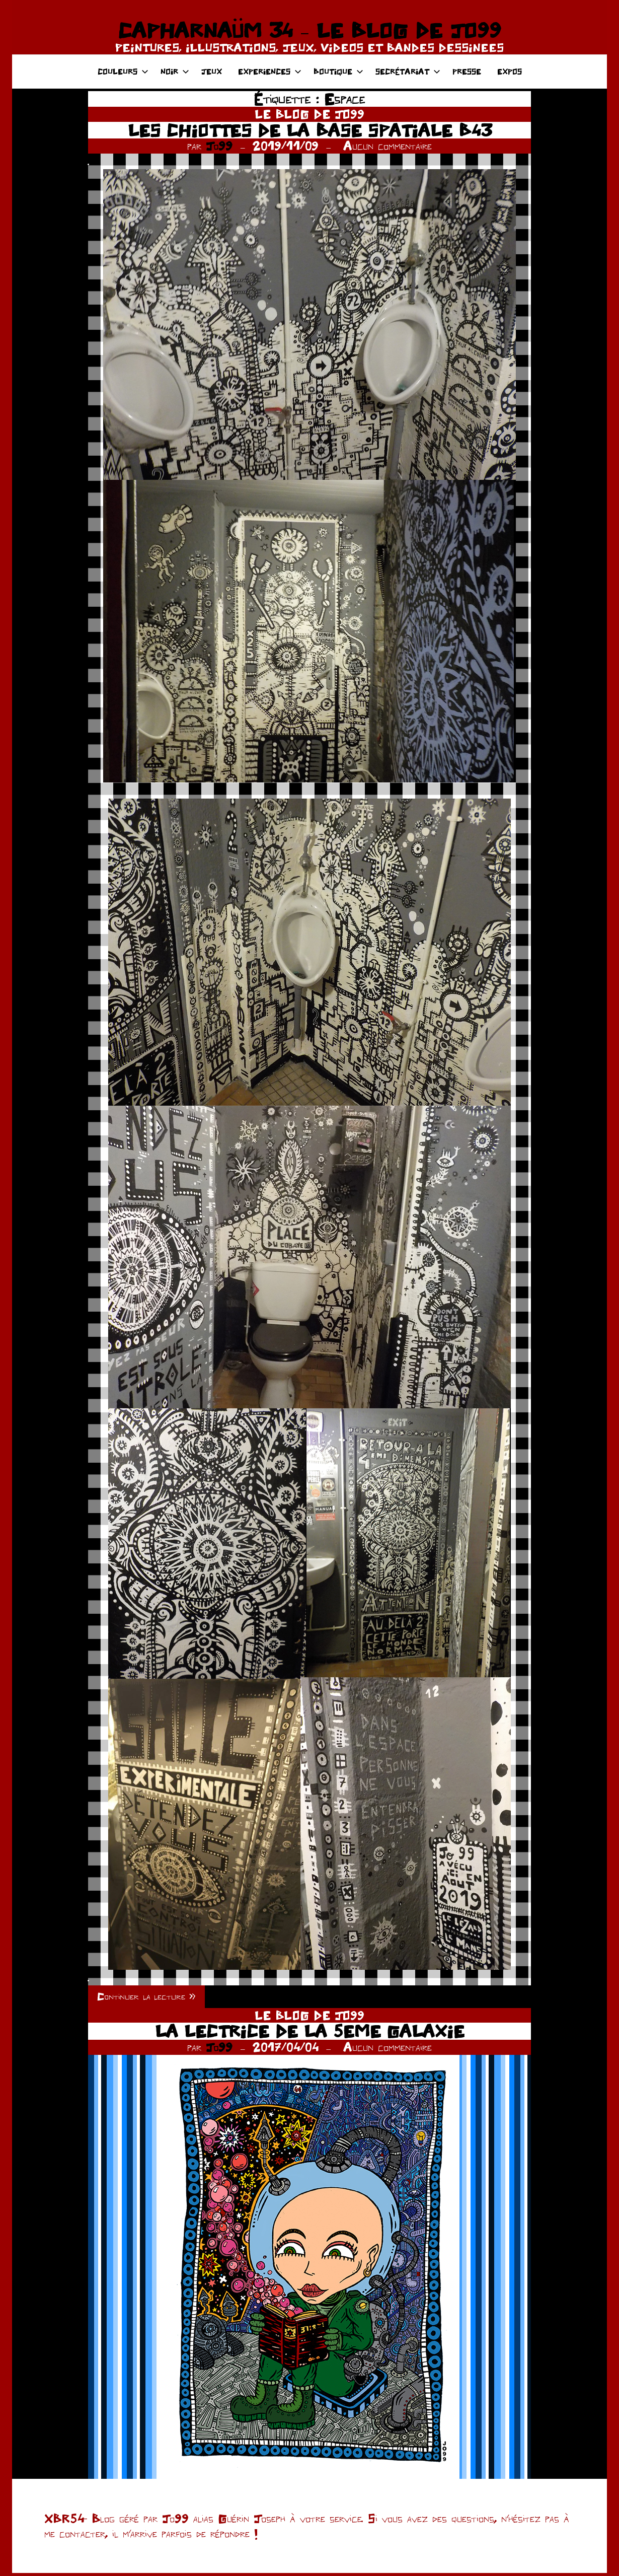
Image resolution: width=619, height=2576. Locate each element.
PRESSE (466, 71)
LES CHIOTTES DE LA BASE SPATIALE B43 (309, 130)
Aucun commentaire (387, 146)
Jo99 (219, 146)
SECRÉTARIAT (407, 71)
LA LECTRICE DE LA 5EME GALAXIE (310, 2034)
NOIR (175, 71)
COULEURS (123, 71)
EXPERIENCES (269, 71)
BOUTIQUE (338, 71)
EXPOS (509, 71)
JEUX (211, 71)
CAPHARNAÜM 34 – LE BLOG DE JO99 (309, 30)
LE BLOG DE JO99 (309, 114)
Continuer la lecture (146, 1998)
